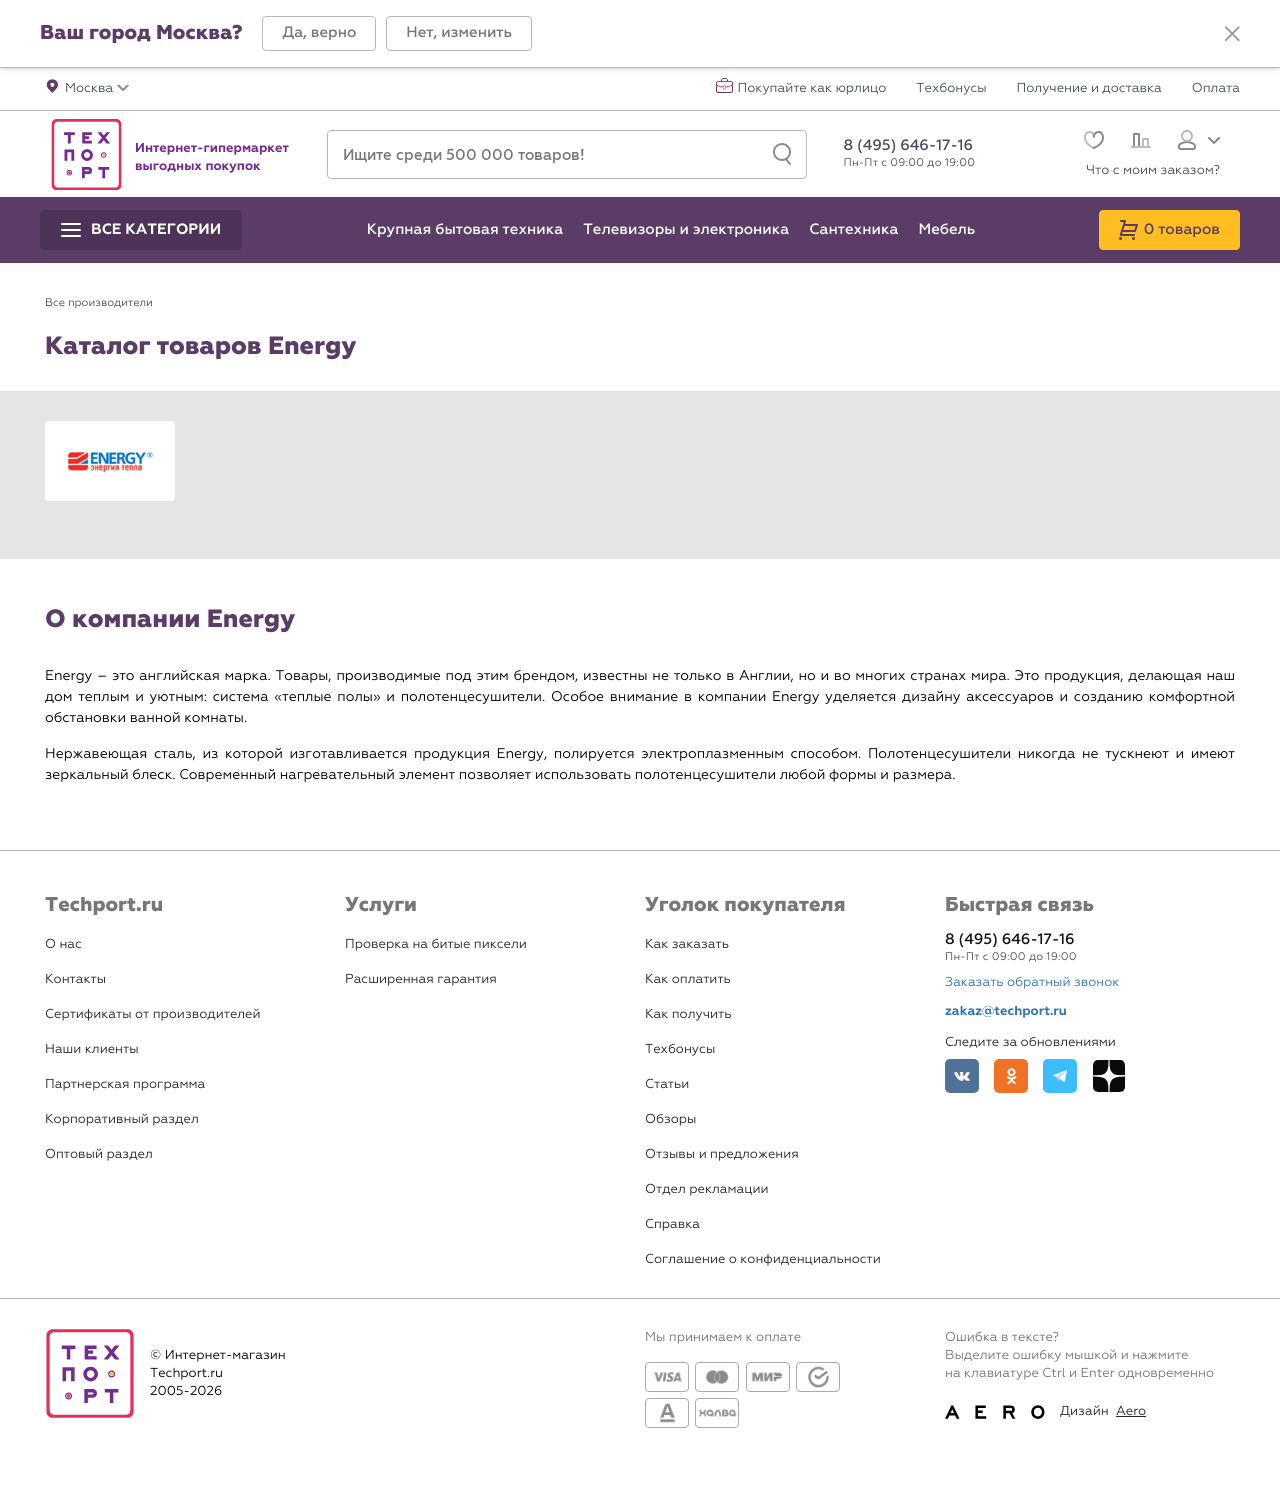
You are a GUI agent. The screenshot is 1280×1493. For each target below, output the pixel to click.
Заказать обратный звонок (1032, 982)
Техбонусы (951, 89)
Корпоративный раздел (122, 1119)
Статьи (667, 1084)
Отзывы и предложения (722, 1154)
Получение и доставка (1089, 89)
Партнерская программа (125, 1084)
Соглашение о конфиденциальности (763, 1259)
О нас (63, 944)
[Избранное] (1091, 142)
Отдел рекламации (707, 1189)
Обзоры (670, 1119)
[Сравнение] (1138, 143)
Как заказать (687, 944)
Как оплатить (688, 979)
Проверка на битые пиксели (436, 944)
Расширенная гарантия (421, 979)
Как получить (688, 1014)
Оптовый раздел (99, 1154)
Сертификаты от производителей (153, 1014)
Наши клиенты (92, 1049)
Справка (672, 1224)
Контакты (75, 979)
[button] (319, 33)
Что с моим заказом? (1153, 170)
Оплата (1216, 89)
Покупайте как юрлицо (812, 89)
